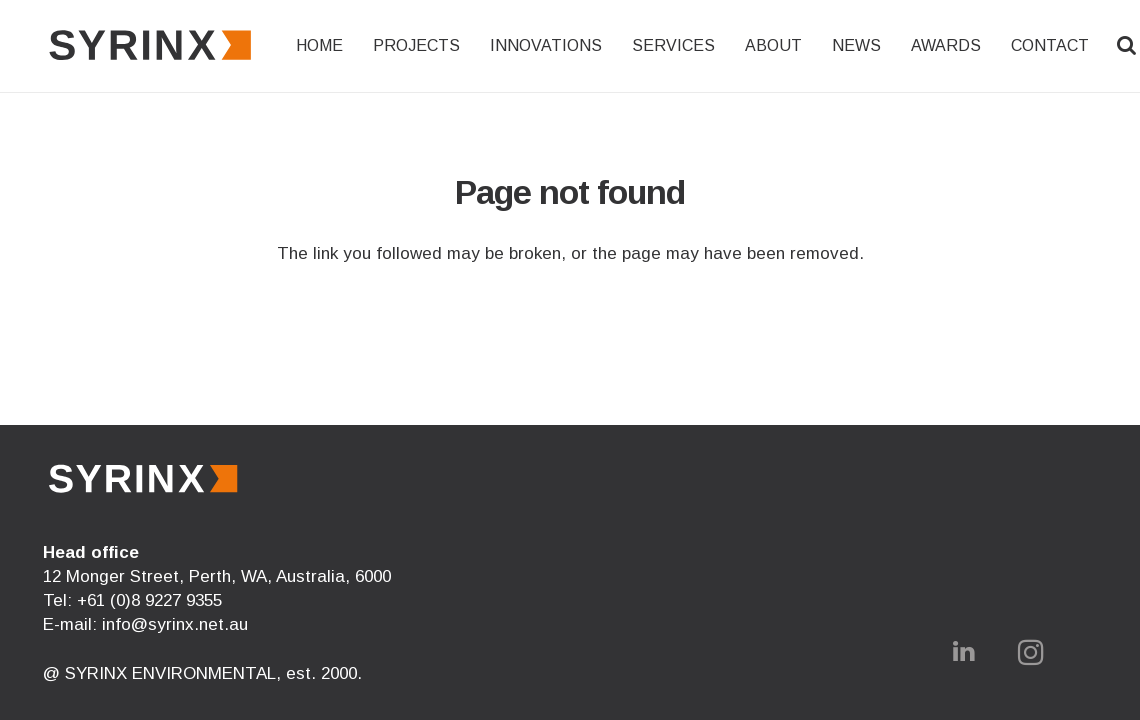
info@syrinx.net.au (175, 624)
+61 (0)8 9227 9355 (149, 600)
